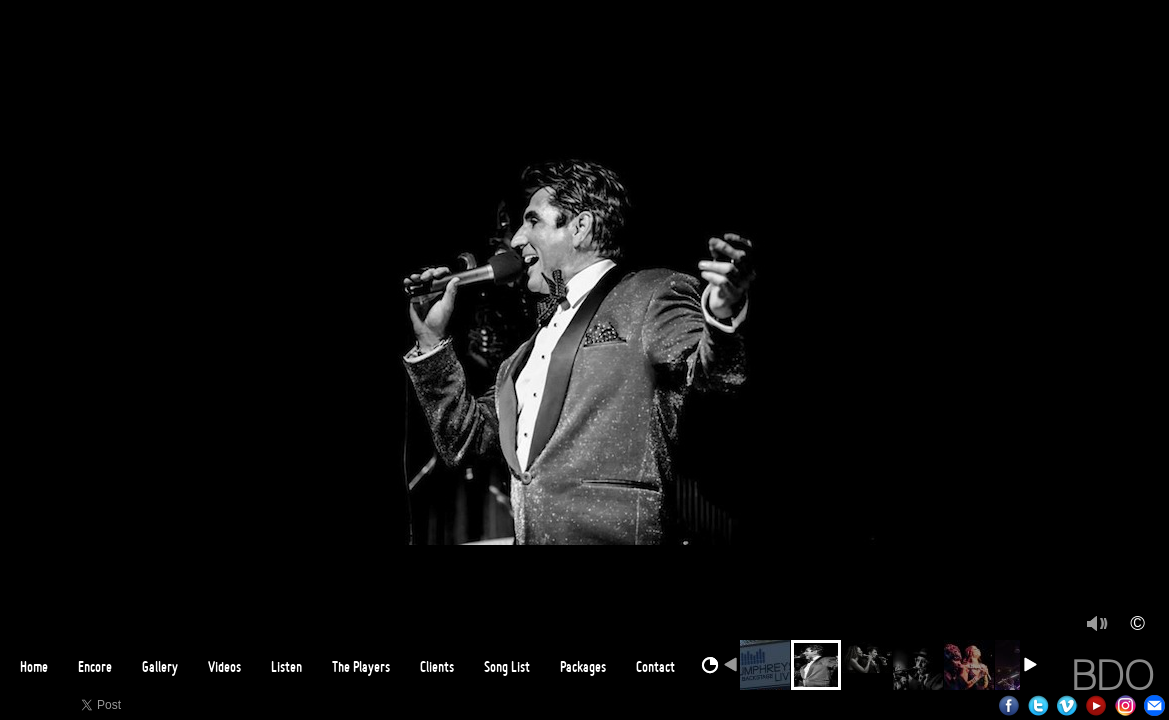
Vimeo (1067, 705)
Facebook (1009, 705)
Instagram (1125, 705)
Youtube (1096, 705)
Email (1154, 705)
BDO (1112, 675)
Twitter (1038, 705)
